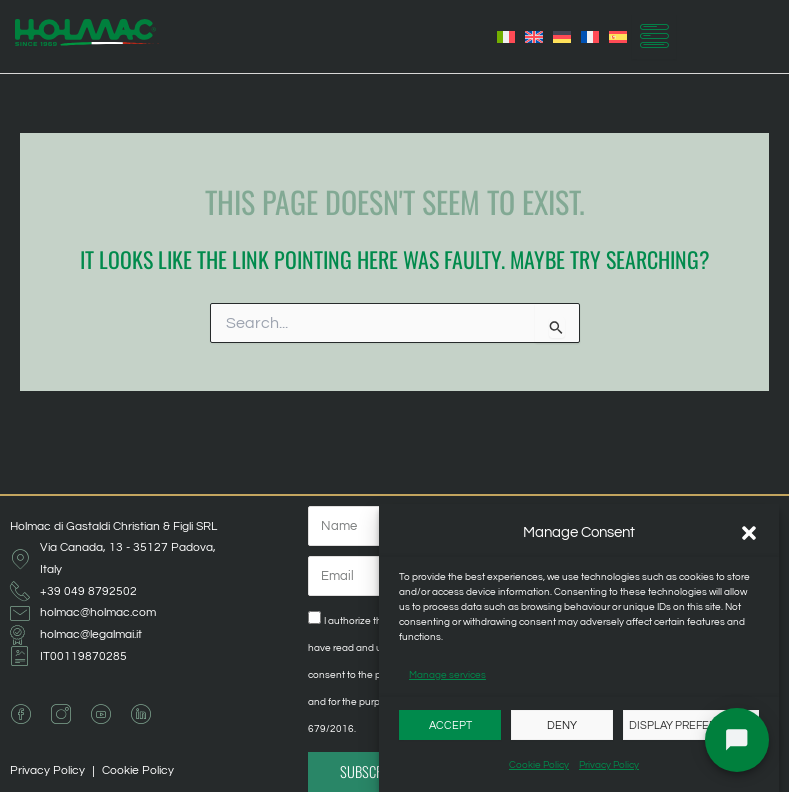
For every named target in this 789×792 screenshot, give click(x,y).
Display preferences (691, 725)
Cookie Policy (539, 765)
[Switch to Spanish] (618, 37)
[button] (749, 533)
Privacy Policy (609, 765)
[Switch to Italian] (506, 37)
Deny (562, 725)
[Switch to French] (590, 37)
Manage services (447, 675)
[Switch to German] (562, 37)
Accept (450, 725)
